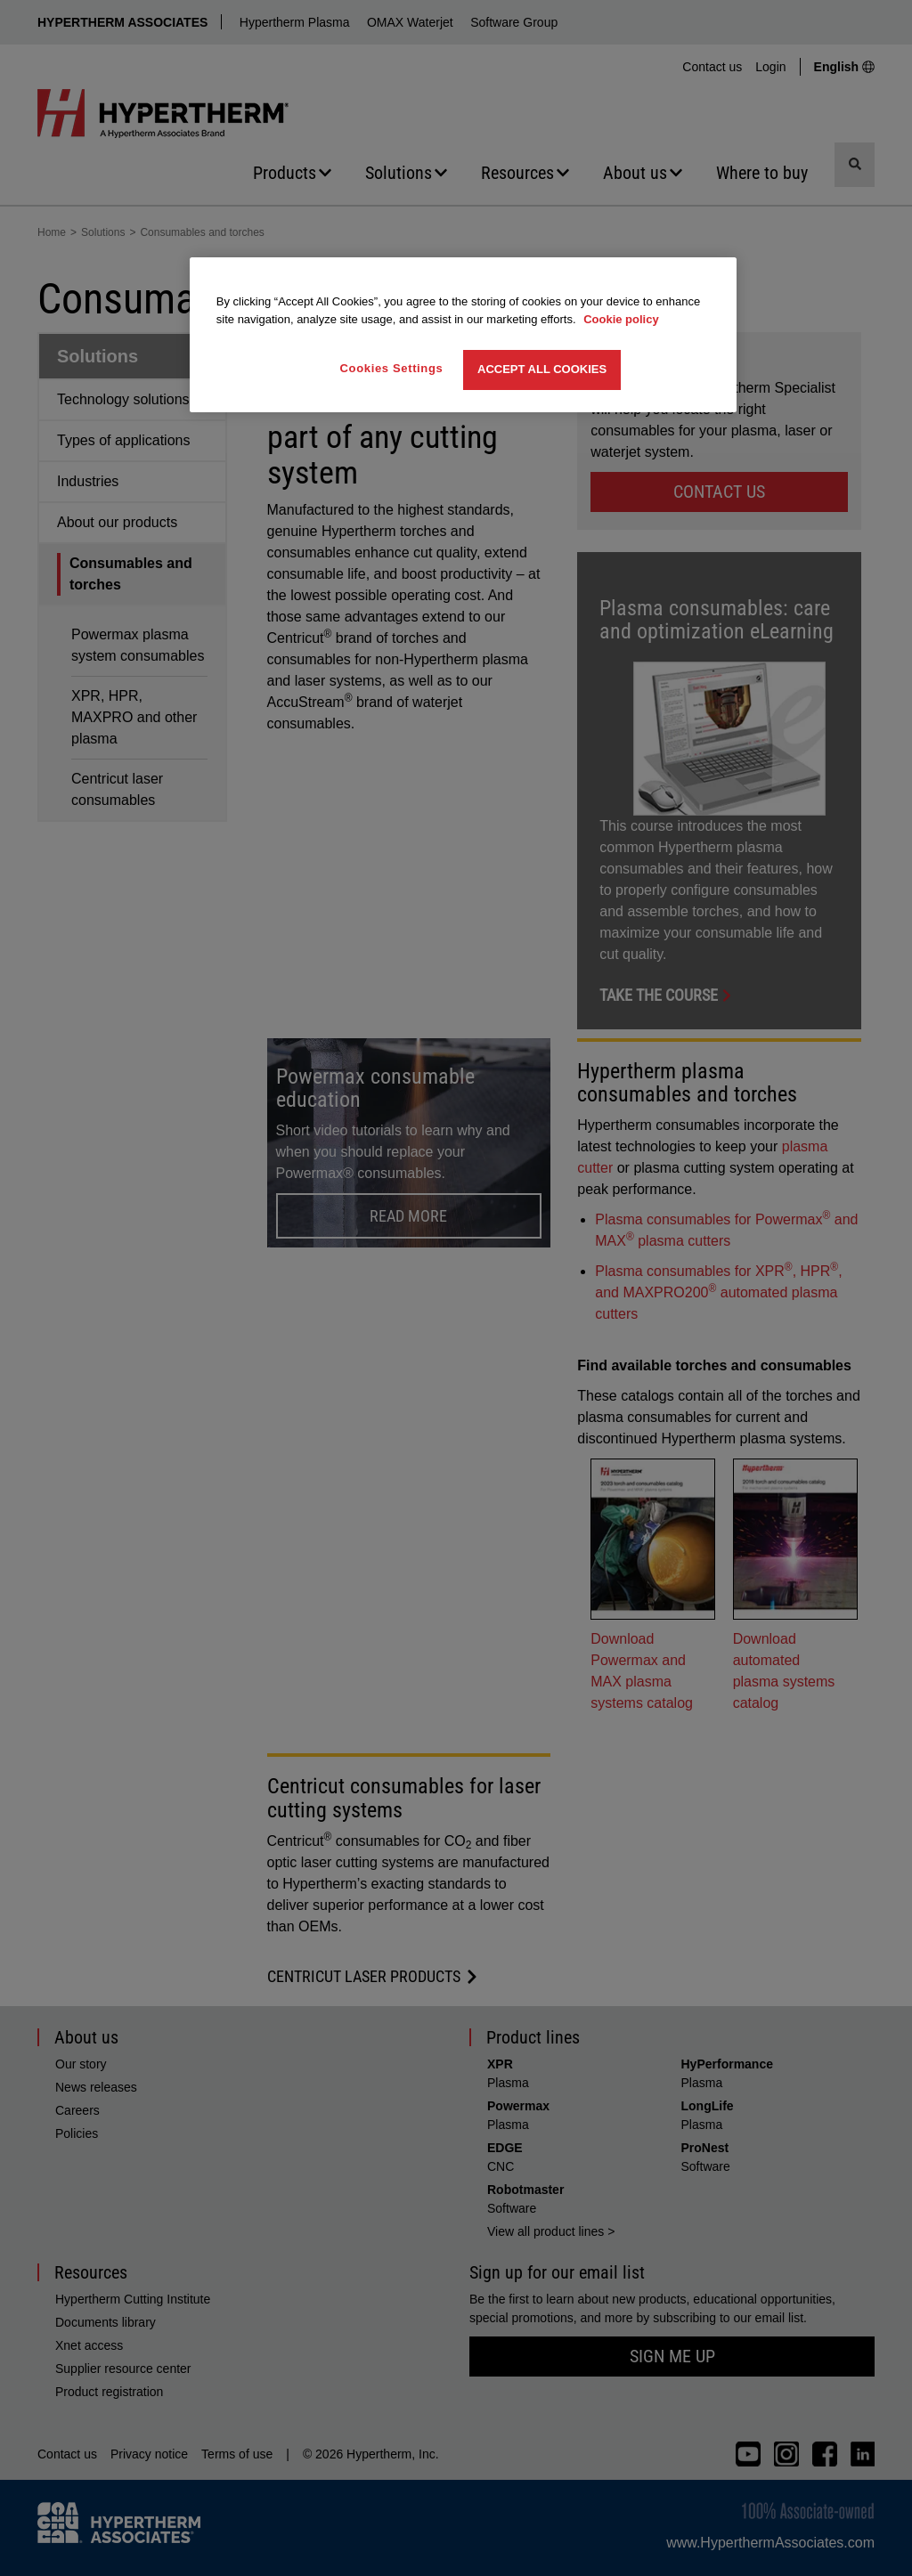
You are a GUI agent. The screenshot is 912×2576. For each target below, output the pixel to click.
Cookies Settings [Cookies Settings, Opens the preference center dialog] (392, 368)
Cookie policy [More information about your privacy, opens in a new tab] (621, 319)
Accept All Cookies (542, 369)
